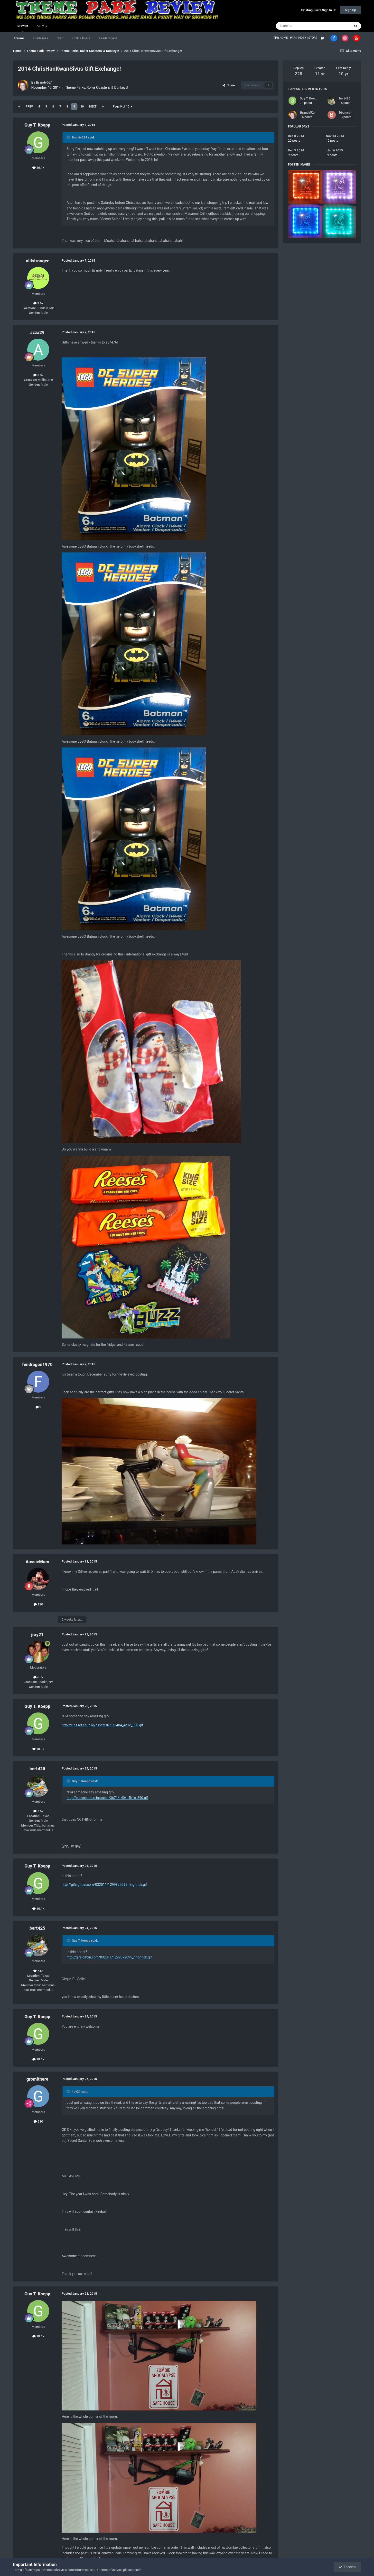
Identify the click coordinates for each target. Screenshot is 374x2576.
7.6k (38, 1811)
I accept (347, 2567)
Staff (60, 38)
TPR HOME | (281, 37)
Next (92, 106)
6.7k (38, 1677)
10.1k (38, 167)
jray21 (37, 1634)
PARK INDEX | (299, 37)
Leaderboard (108, 38)
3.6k (38, 303)
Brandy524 (44, 82)
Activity (42, 26)
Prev (29, 106)
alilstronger (37, 260)
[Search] (301, 26)
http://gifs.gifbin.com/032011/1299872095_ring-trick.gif (104, 1885)
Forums (19, 38)
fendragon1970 (37, 1364)
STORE (313, 37)
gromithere (37, 2079)
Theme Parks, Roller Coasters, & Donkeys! (96, 87)
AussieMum (37, 1561)
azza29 (37, 332)
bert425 (37, 1768)
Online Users (81, 38)
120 (38, 1604)
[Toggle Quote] (68, 137)
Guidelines (40, 38)
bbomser (345, 112)
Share (229, 85)
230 (38, 2121)
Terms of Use (22, 2570)
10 (82, 106)
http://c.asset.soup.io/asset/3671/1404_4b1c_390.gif (102, 1725)
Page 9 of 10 (122, 106)
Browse (22, 28)
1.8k (38, 375)
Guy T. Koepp (37, 125)
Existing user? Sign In (318, 10)
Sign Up (350, 10)
